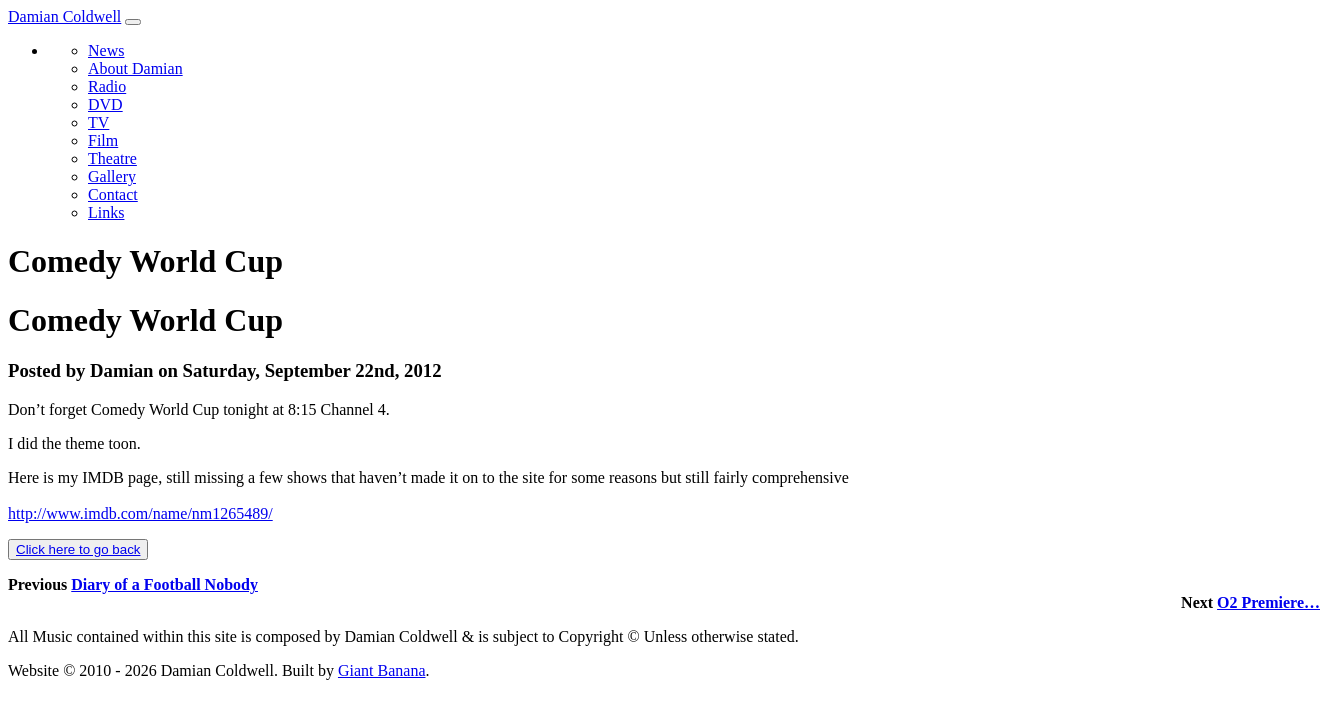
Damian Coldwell (64, 16)
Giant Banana (382, 670)
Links (106, 212)
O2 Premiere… (1268, 602)
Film (103, 140)
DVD (105, 104)
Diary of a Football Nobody (164, 584)
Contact (113, 194)
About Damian (135, 68)
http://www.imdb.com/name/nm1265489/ (140, 513)
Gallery (112, 176)
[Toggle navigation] (133, 22)
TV (98, 122)
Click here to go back (78, 549)
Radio (107, 86)
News (106, 50)
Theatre (112, 158)
